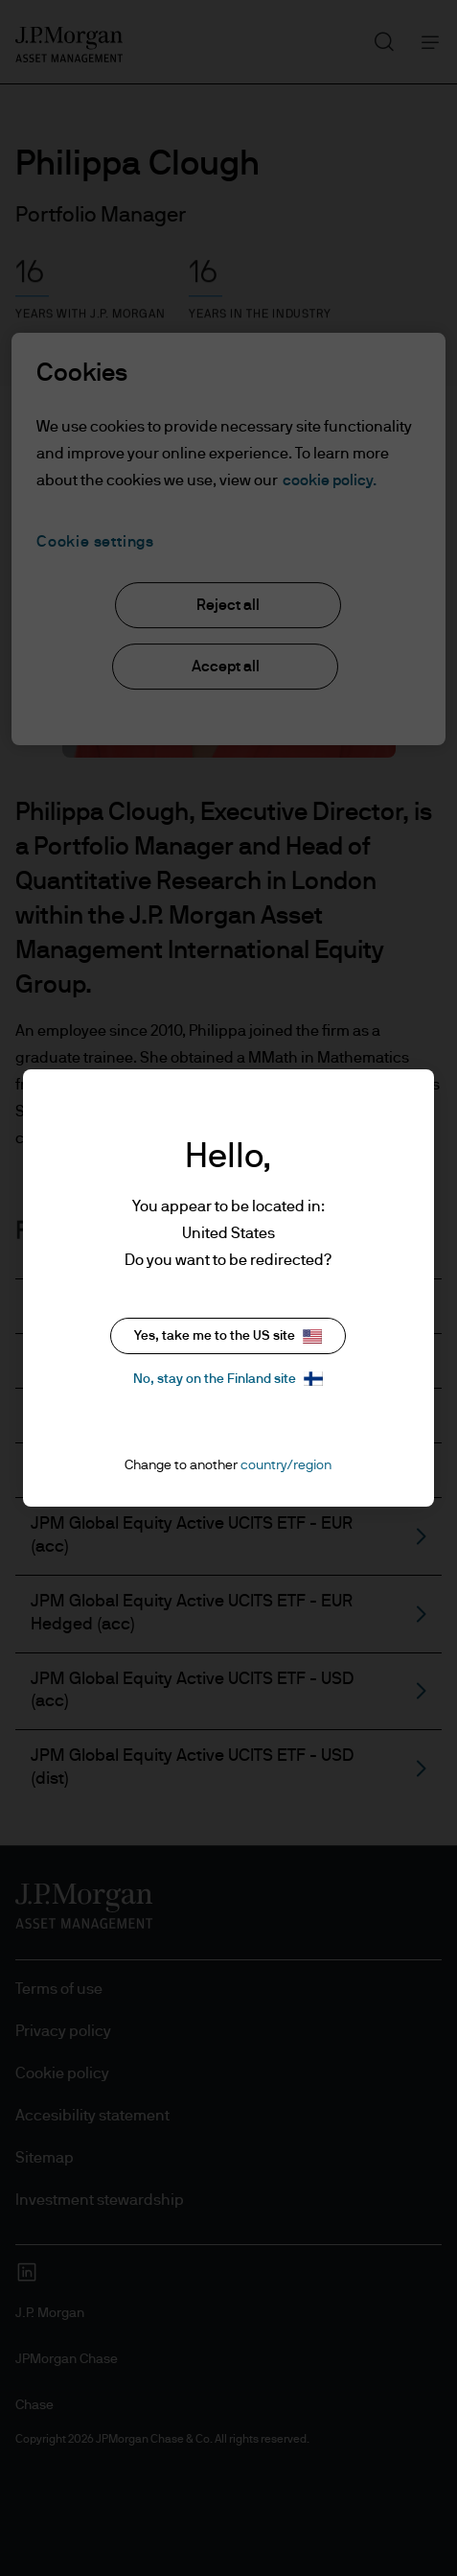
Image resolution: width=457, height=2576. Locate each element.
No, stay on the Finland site (228, 1378)
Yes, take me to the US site (228, 1336)
